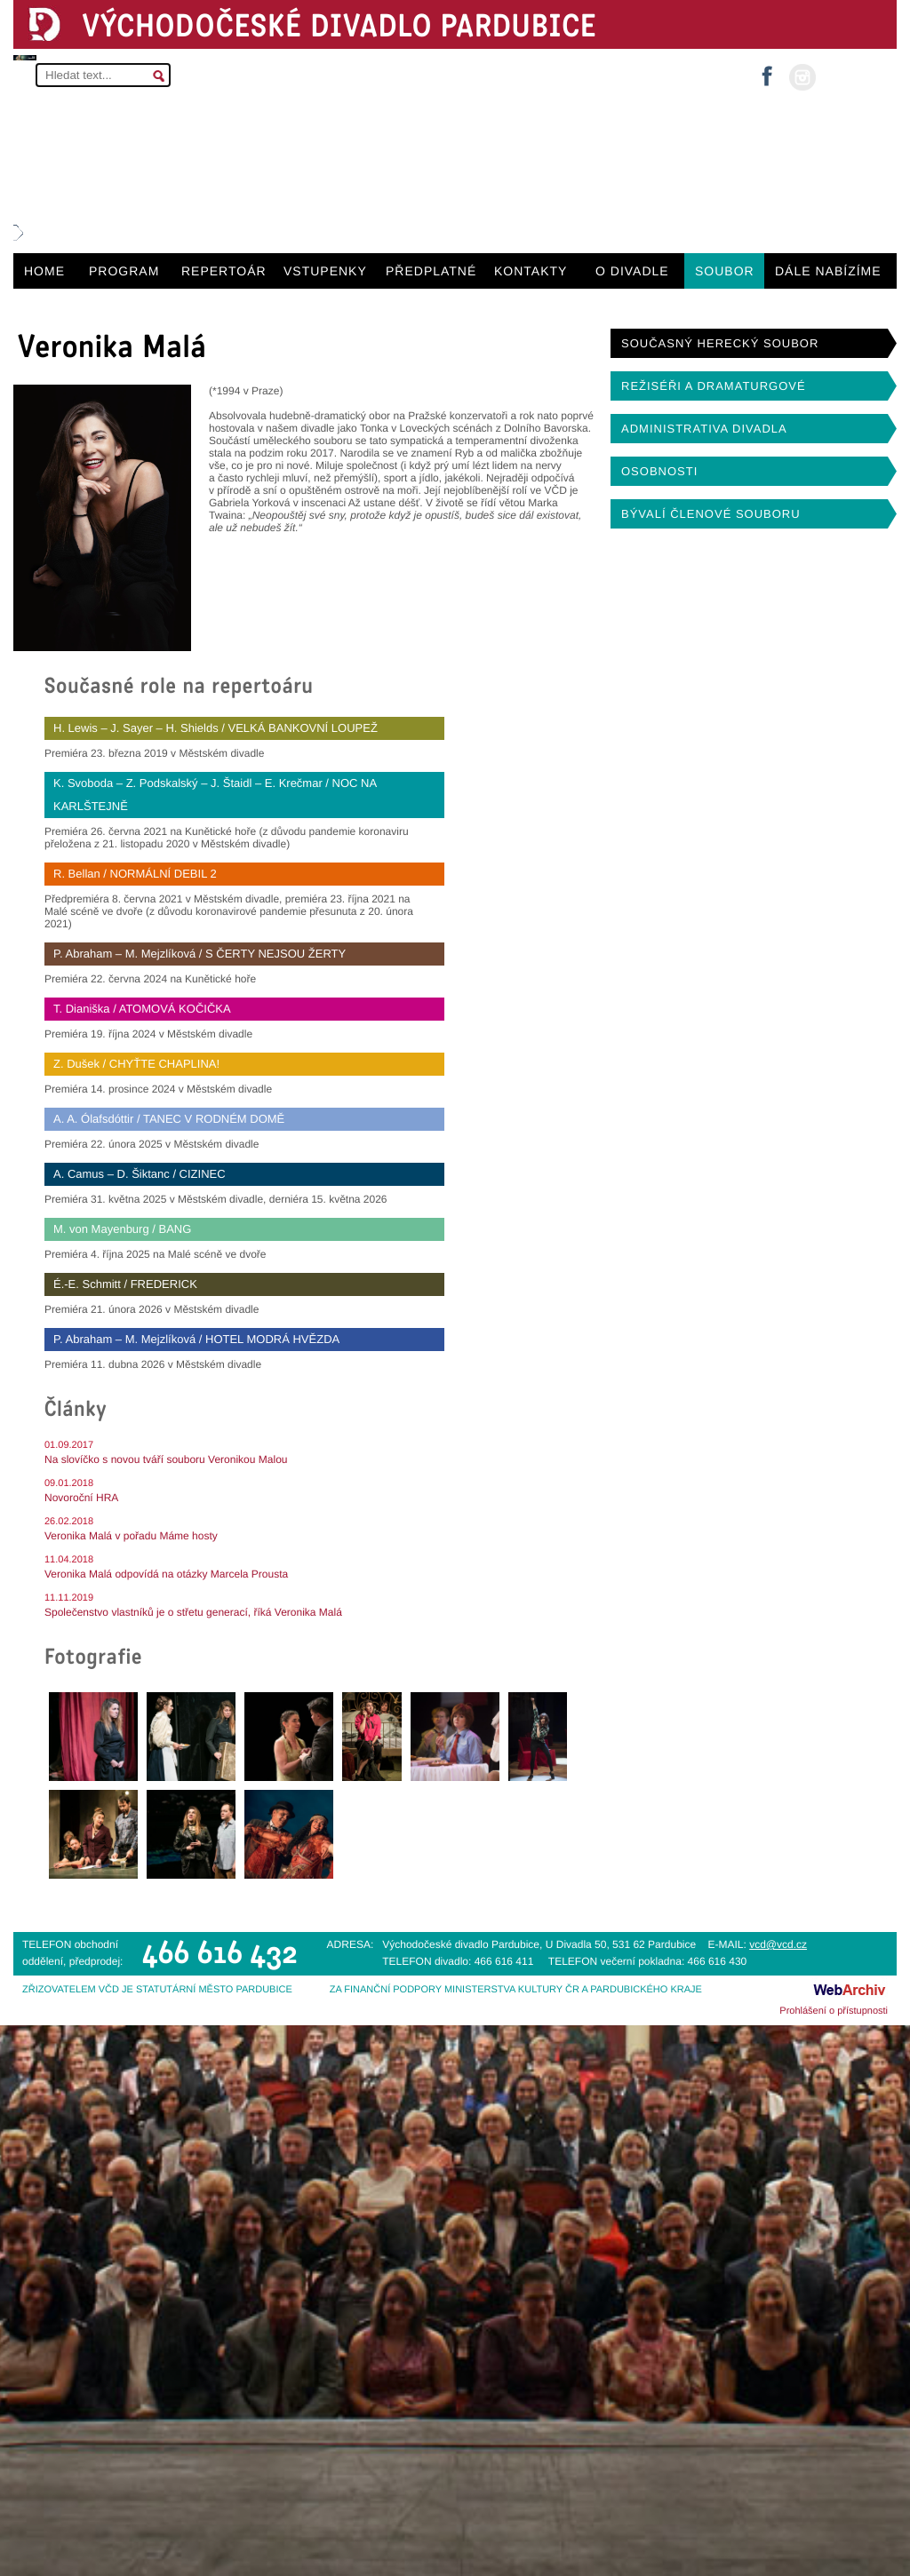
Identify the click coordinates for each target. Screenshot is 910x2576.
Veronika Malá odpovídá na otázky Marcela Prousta (166, 1574)
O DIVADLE (632, 271)
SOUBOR (724, 271)
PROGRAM (124, 271)
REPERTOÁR (224, 271)
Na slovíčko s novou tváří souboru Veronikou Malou (165, 1459)
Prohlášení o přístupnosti (833, 2011)
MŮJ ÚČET (854, 76)
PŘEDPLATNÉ (431, 271)
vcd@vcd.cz (778, 1944)
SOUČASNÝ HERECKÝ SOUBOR (719, 343)
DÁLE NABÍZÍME (828, 271)
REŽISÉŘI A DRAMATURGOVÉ (713, 386)
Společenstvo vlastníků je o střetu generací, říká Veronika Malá (193, 1612)
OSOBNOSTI (659, 471)
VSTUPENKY (325, 271)
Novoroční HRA (81, 1497)
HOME (44, 271)
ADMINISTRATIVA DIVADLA (704, 428)
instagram (802, 77)
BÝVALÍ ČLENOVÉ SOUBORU (711, 514)
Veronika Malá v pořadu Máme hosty (131, 1536)
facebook (767, 70)
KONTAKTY (530, 271)
